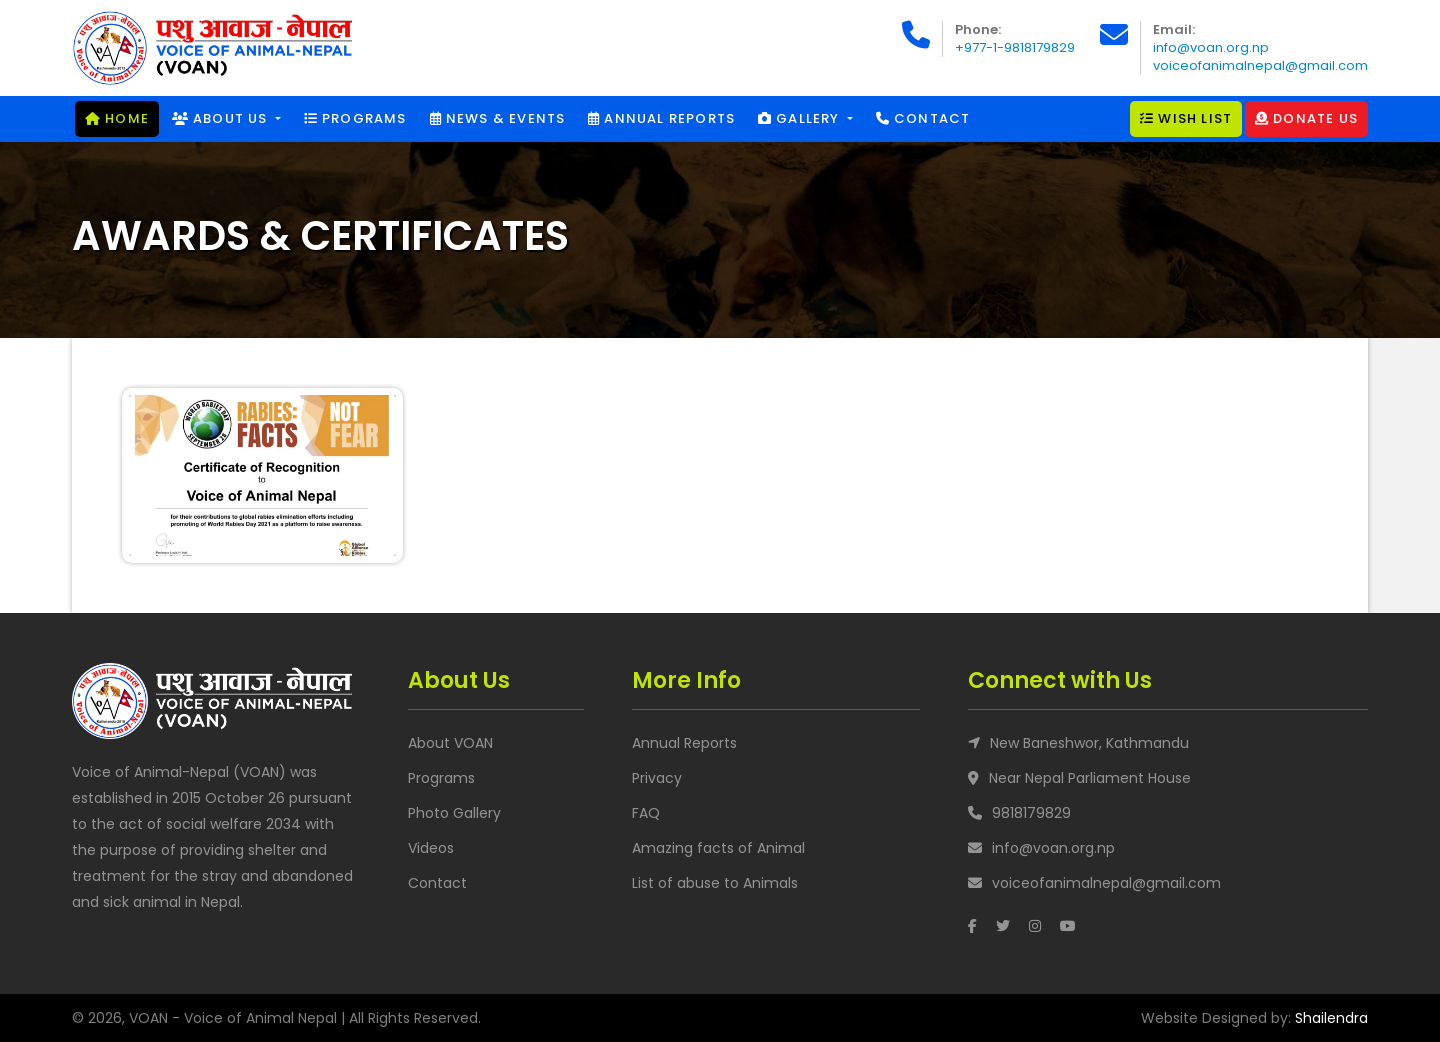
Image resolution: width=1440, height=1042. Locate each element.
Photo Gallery (454, 813)
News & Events (498, 118)
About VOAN (450, 743)
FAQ (646, 813)
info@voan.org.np (1211, 47)
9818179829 (1031, 813)
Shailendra (1331, 1018)
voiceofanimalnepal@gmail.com (1260, 65)
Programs (355, 118)
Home (117, 118)
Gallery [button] (801, 118)
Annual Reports (661, 118)
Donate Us (1306, 118)
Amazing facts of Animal (718, 848)
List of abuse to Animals (715, 883)
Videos (431, 848)
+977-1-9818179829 (1015, 47)
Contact (923, 118)
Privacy (657, 778)
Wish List (1186, 118)
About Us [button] (222, 118)
